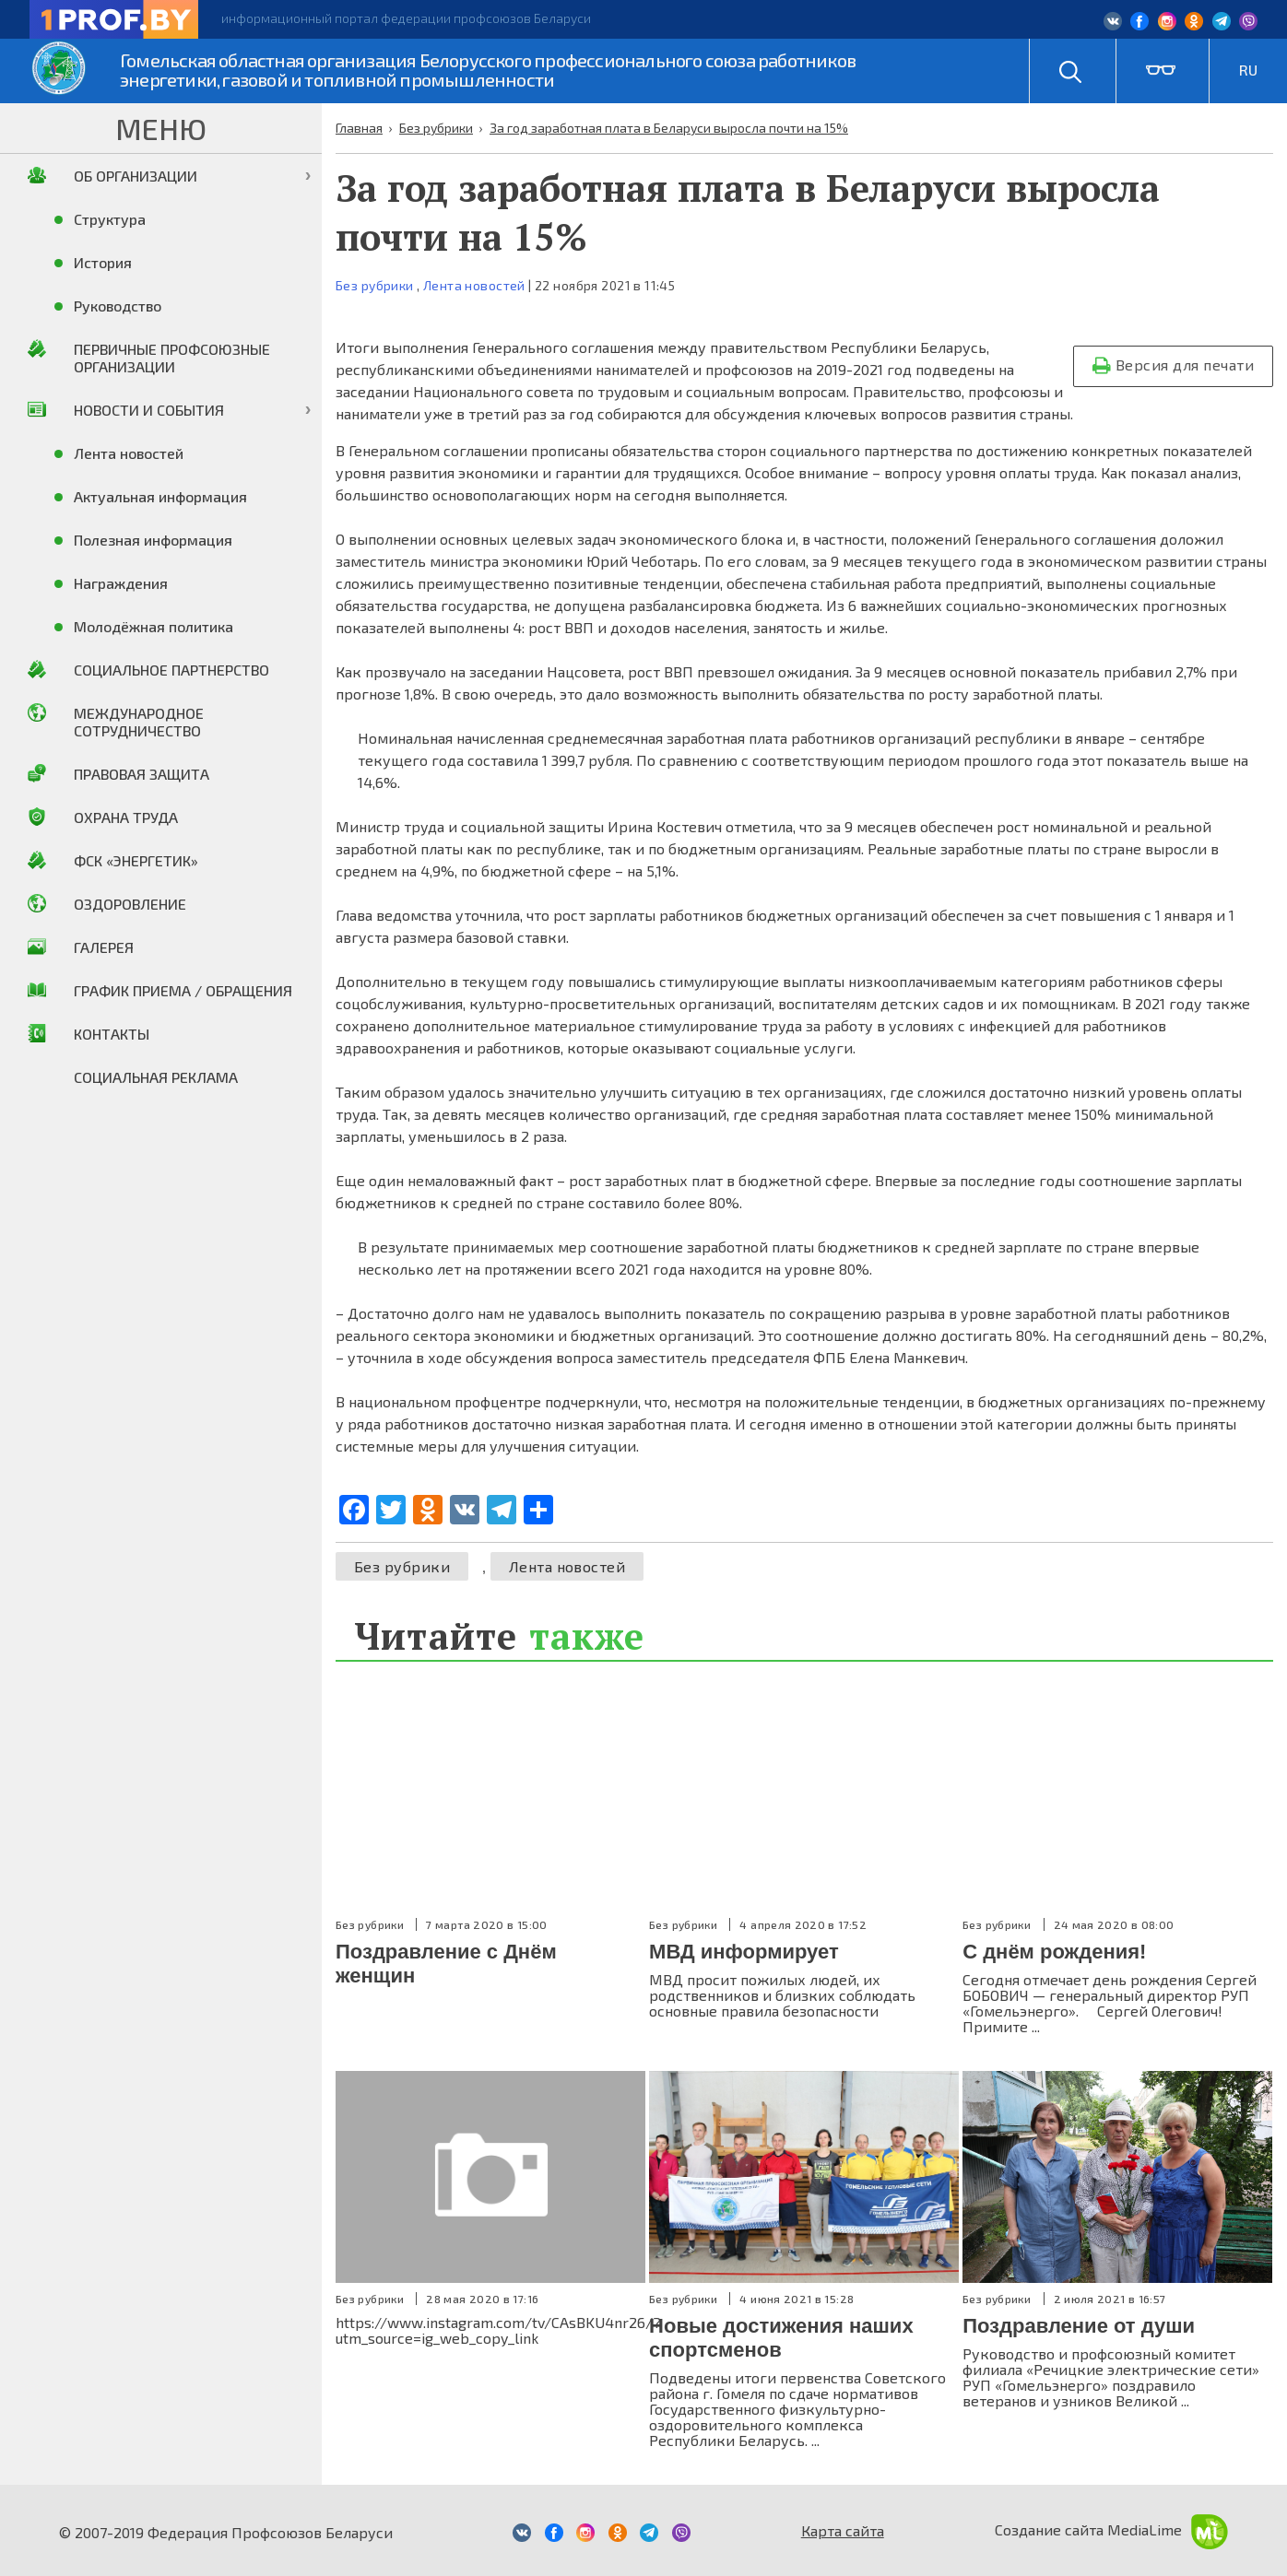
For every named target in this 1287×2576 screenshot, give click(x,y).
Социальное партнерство (171, 669)
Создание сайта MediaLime (1111, 2529)
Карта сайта (842, 2530)
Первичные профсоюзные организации (172, 357)
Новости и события (149, 409)
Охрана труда (126, 817)
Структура (110, 219)
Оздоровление (130, 903)
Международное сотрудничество (139, 721)
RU (1248, 69)
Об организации (135, 175)
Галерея (104, 947)
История (103, 262)
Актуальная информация (160, 496)
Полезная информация (153, 539)
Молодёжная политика (153, 626)
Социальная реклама (156, 1077)
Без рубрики (375, 285)
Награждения (121, 583)
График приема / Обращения (183, 990)
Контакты (111, 1033)
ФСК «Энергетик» (136, 860)
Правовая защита (141, 773)
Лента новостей (474, 285)
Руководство (117, 305)
